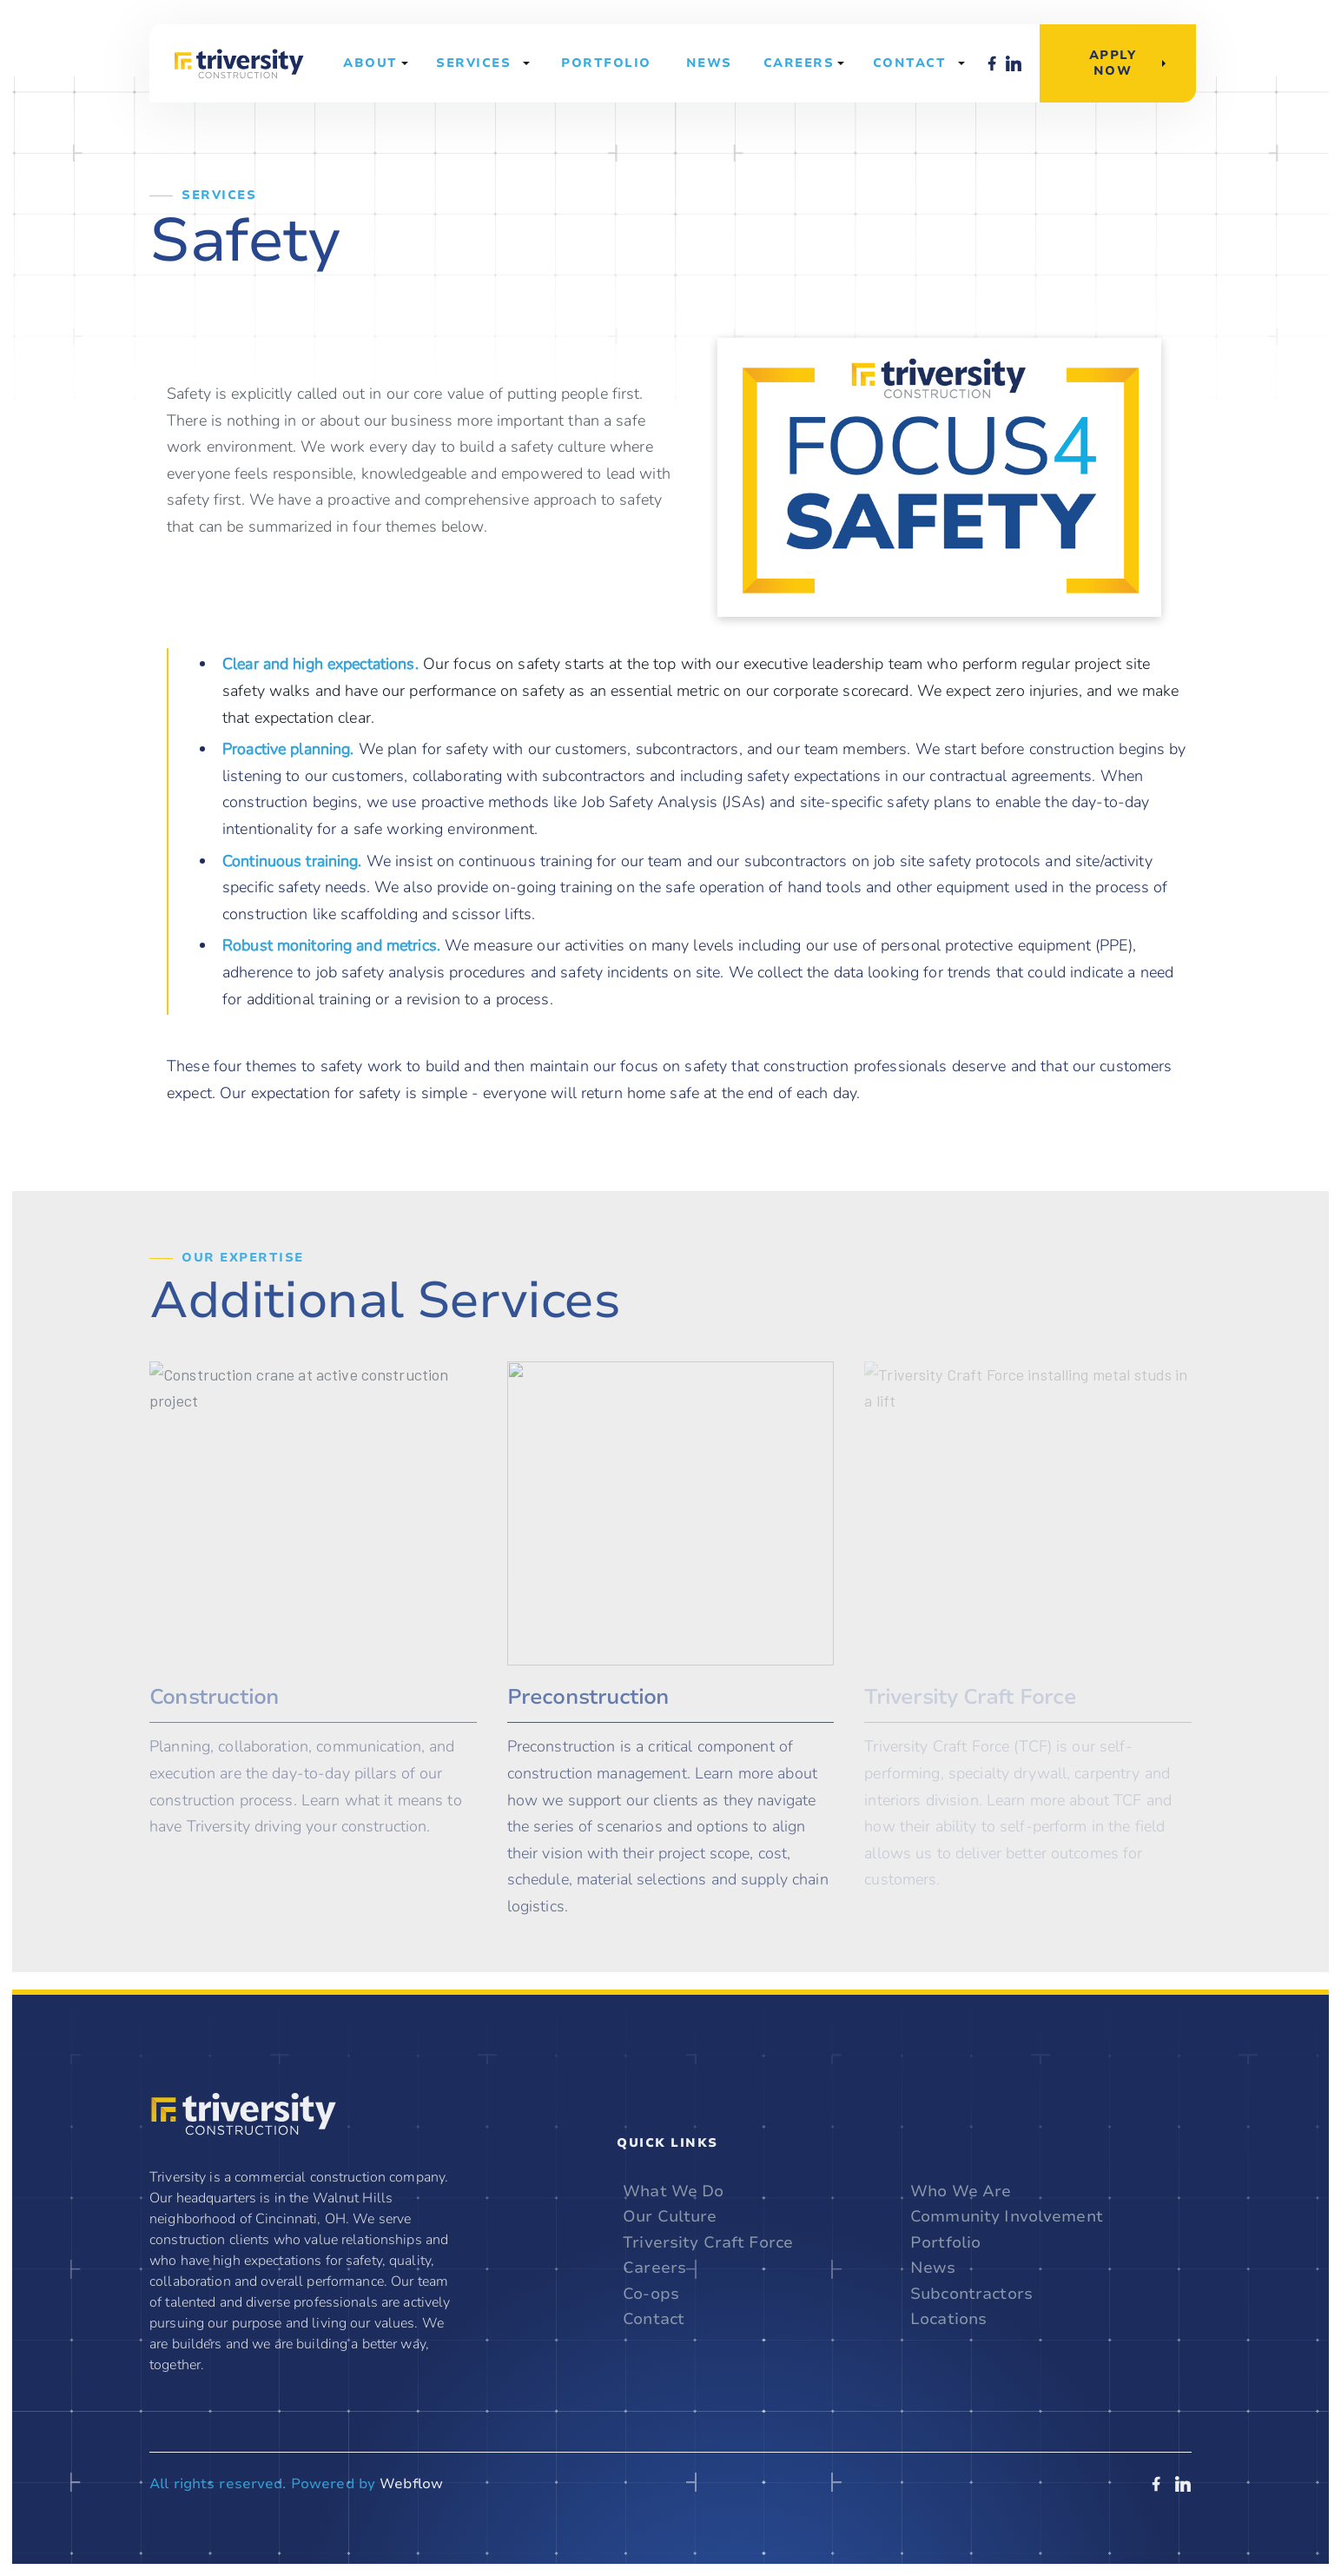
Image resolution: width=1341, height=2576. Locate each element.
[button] (375, 63)
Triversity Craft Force (708, 2243)
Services (473, 63)
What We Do (673, 2192)
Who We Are (960, 2192)
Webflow (411, 2483)
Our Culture (670, 2217)
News (709, 63)
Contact (910, 63)
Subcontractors (971, 2294)
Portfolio (606, 63)
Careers (654, 2268)
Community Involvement (1006, 2217)
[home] (239, 63)
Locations (948, 2319)
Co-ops (651, 2294)
